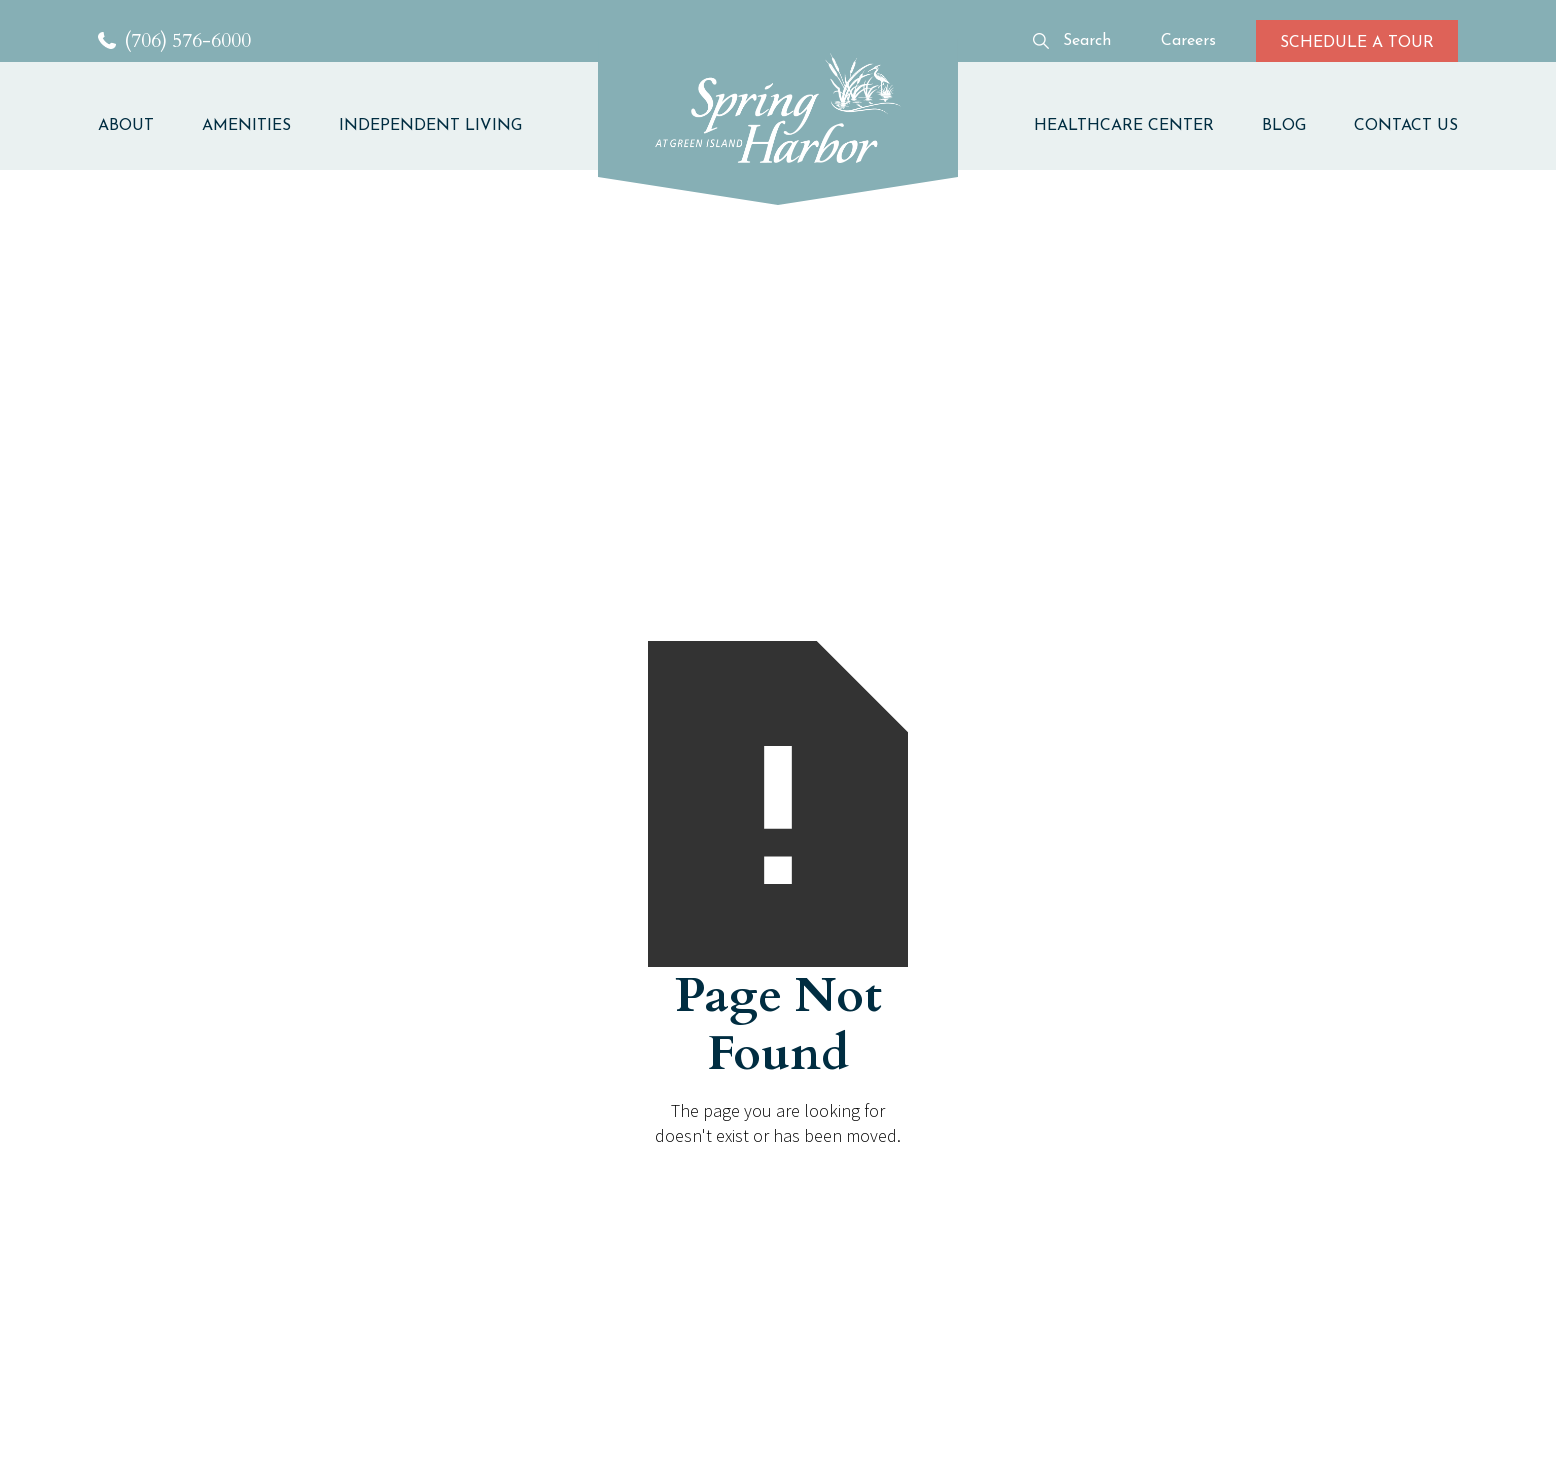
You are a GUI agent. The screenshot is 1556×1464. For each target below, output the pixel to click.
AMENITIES (246, 126)
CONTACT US (1406, 126)
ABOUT (126, 126)
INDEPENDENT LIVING (430, 126)
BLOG (1284, 126)
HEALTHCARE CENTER (1124, 126)
